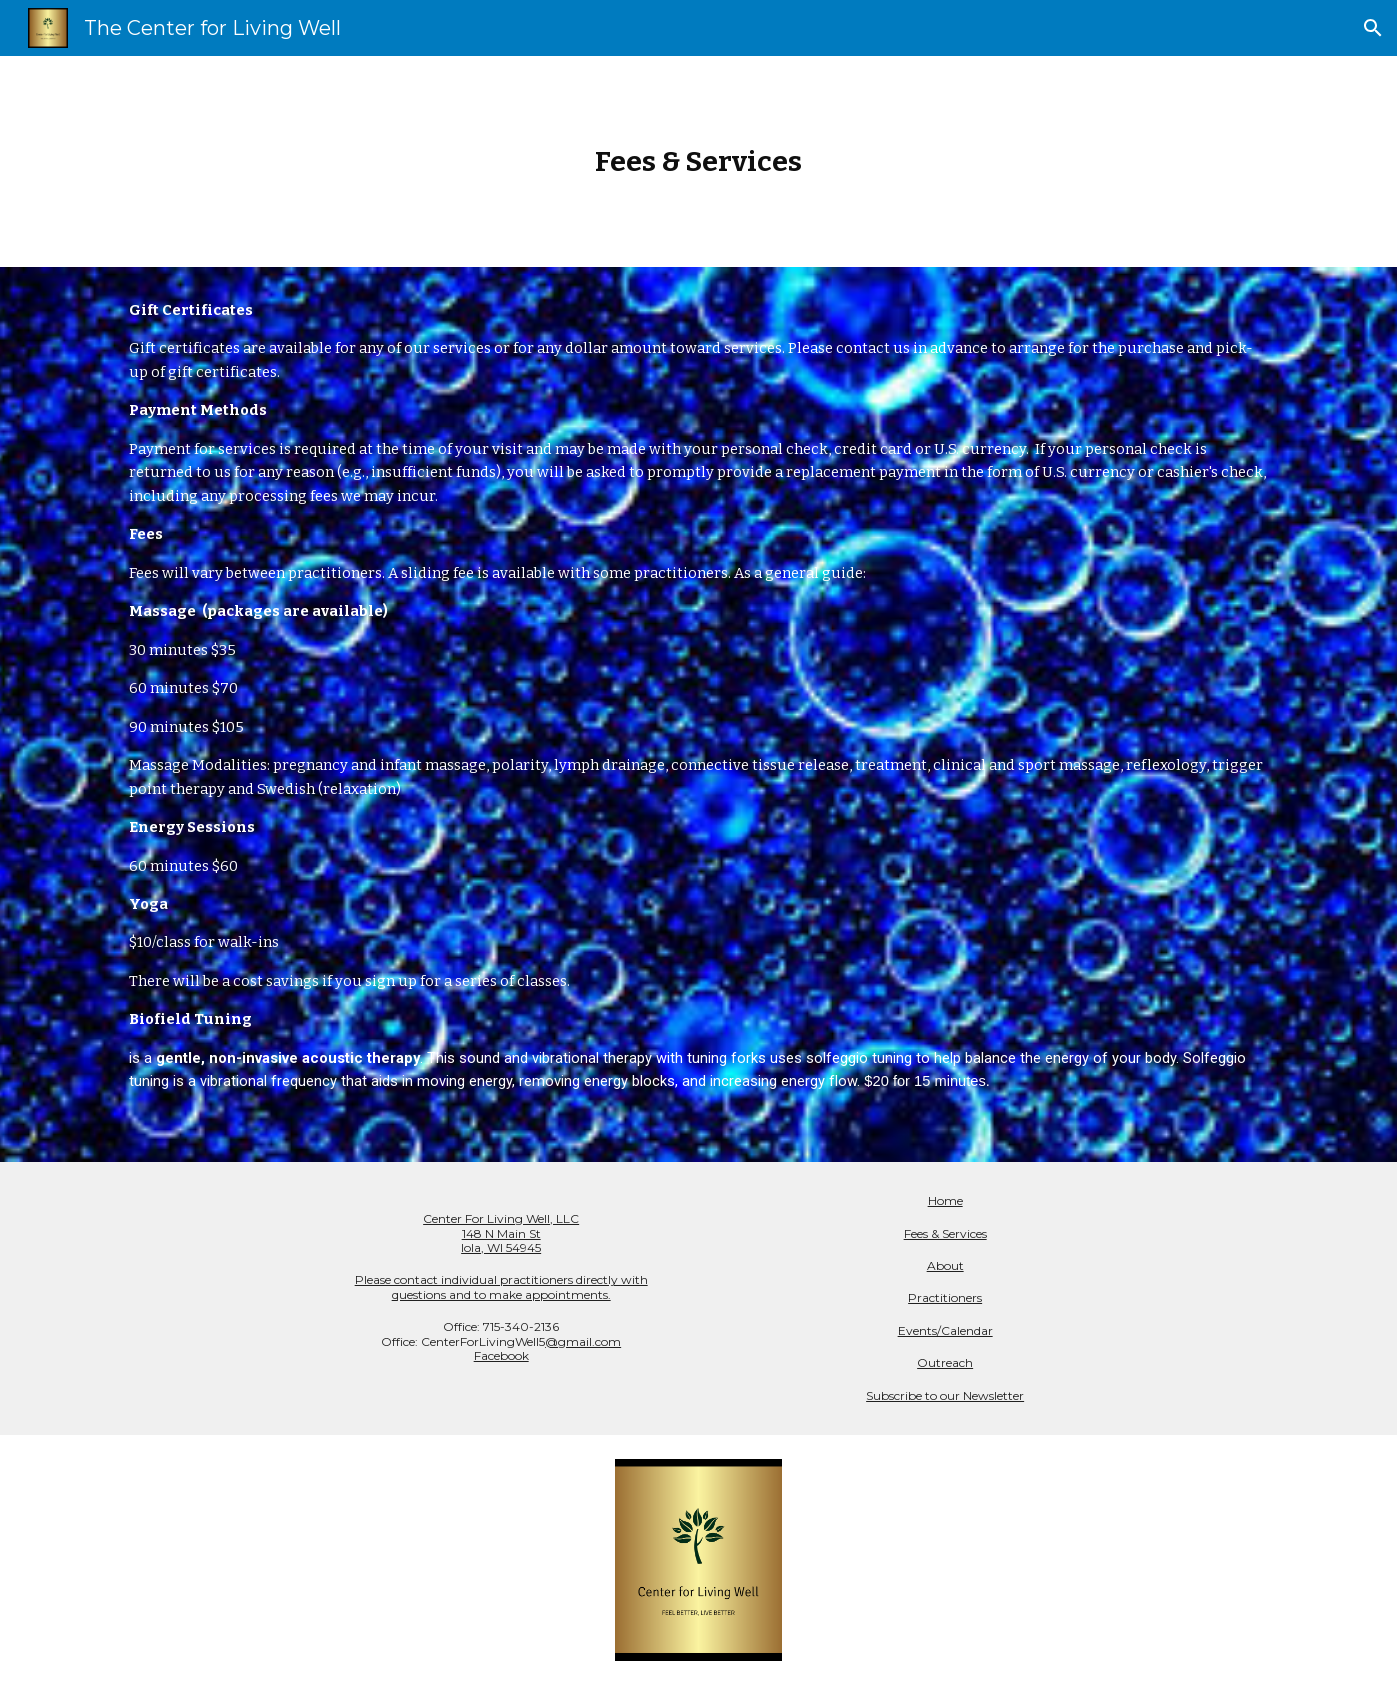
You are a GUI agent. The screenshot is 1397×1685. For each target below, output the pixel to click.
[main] (699, 161)
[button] (1373, 28)
